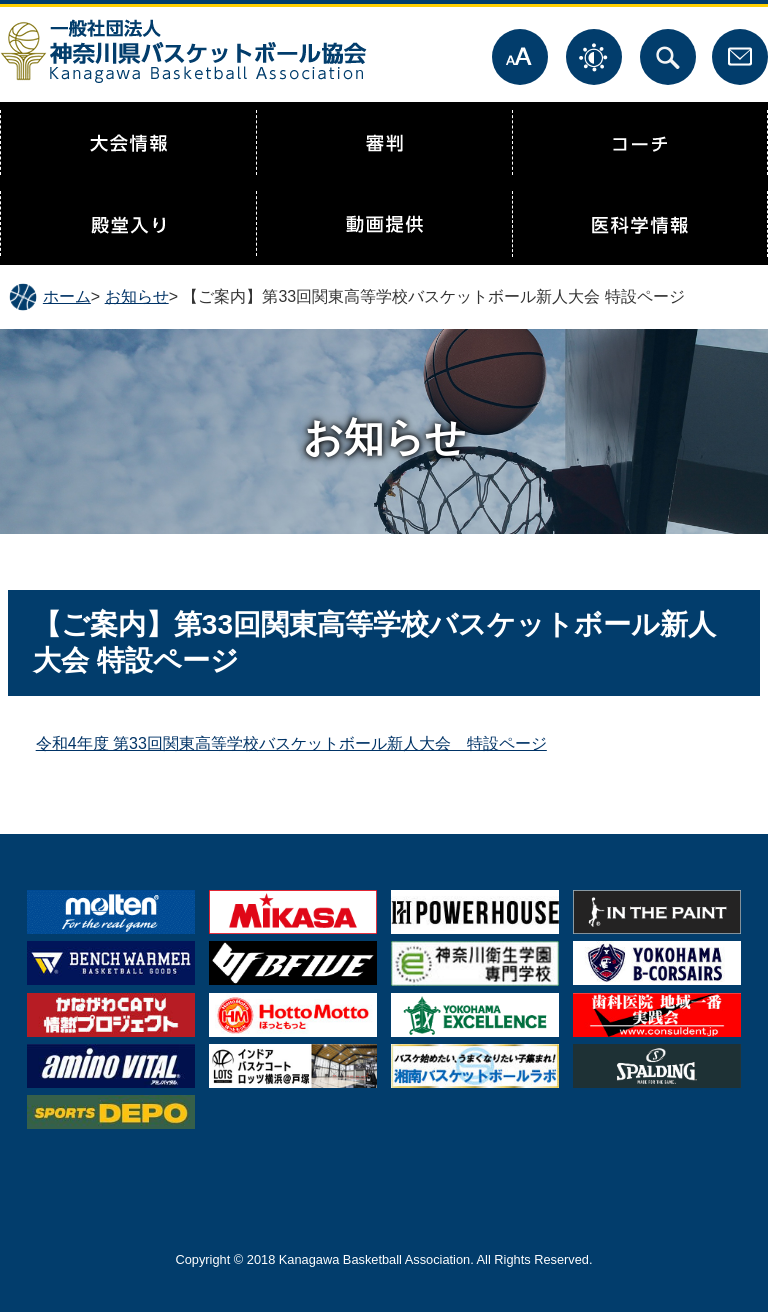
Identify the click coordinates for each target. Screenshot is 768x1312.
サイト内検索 (668, 57)
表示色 (594, 57)
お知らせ (137, 296)
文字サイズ (520, 57)
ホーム (67, 296)
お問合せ (740, 57)
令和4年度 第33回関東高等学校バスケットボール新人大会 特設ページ (291, 743)
